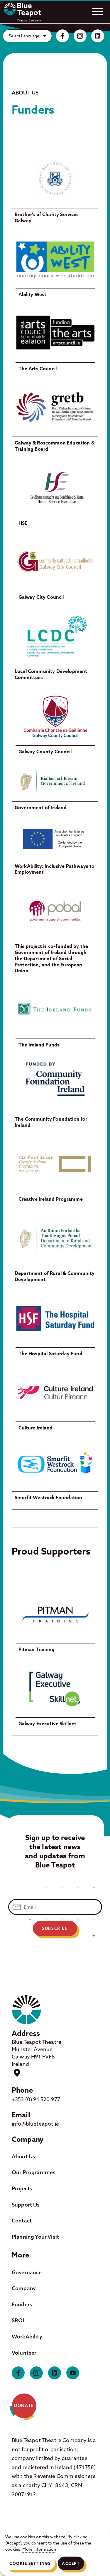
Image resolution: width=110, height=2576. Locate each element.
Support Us (26, 2204)
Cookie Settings (30, 2563)
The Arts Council (37, 368)
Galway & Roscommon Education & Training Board (54, 446)
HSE (22, 523)
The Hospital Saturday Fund (50, 1353)
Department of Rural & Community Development (54, 1276)
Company (24, 2288)
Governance (27, 2272)
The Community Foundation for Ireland (51, 1122)
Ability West (32, 294)
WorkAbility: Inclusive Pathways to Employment (54, 869)
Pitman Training (36, 1649)
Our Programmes (33, 2172)
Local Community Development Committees (51, 674)
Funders (22, 2304)
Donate (24, 2405)
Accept (71, 2563)
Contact (22, 2220)
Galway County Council (45, 751)
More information (39, 2549)
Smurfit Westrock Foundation (48, 1497)
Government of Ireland (41, 807)
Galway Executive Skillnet (47, 1723)
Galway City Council (41, 597)
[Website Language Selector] (27, 35)
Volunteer (24, 2352)
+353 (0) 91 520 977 (36, 2099)
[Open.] (97, 11)
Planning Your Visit (35, 2236)
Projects (22, 2188)
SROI (18, 2320)
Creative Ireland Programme (50, 1199)
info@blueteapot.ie (35, 2123)
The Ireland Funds (39, 1045)
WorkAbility (27, 2336)
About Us (23, 2156)
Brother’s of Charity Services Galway (47, 217)
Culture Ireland (35, 1428)
